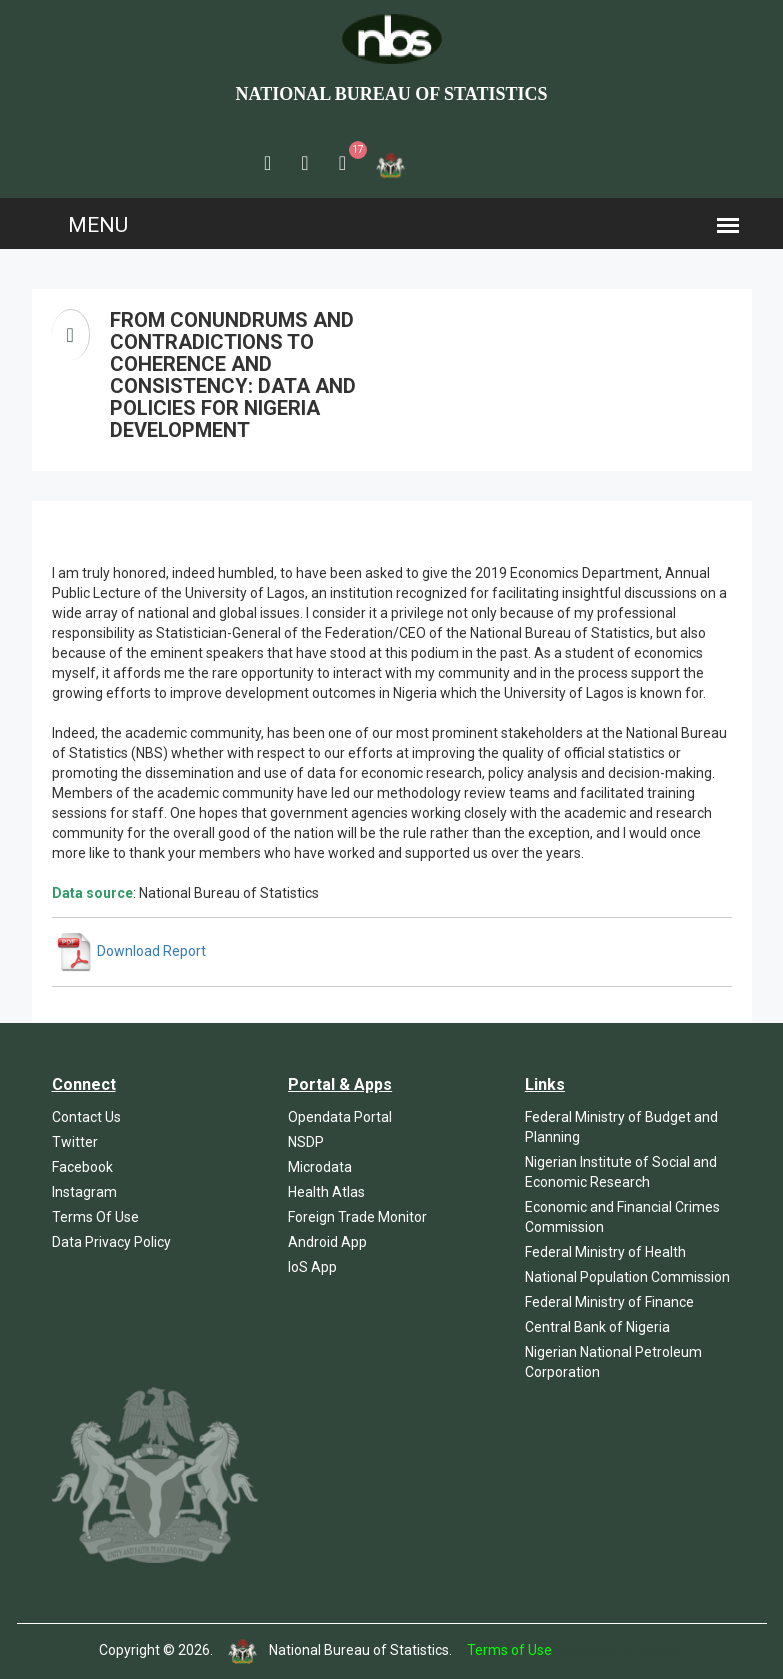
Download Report (130, 951)
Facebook (82, 1167)
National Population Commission (627, 1277)
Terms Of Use (95, 1217)
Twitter (75, 1142)
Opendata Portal (340, 1117)
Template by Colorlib (619, 1650)
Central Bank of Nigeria (597, 1327)
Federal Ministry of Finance (609, 1302)
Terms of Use (509, 1650)
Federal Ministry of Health (605, 1252)
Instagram (84, 1192)
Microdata (320, 1167)
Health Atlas (326, 1192)
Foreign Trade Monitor (357, 1217)
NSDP (306, 1142)
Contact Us (86, 1117)
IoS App (312, 1267)
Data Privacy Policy (111, 1242)
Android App (327, 1242)
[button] (267, 163)
